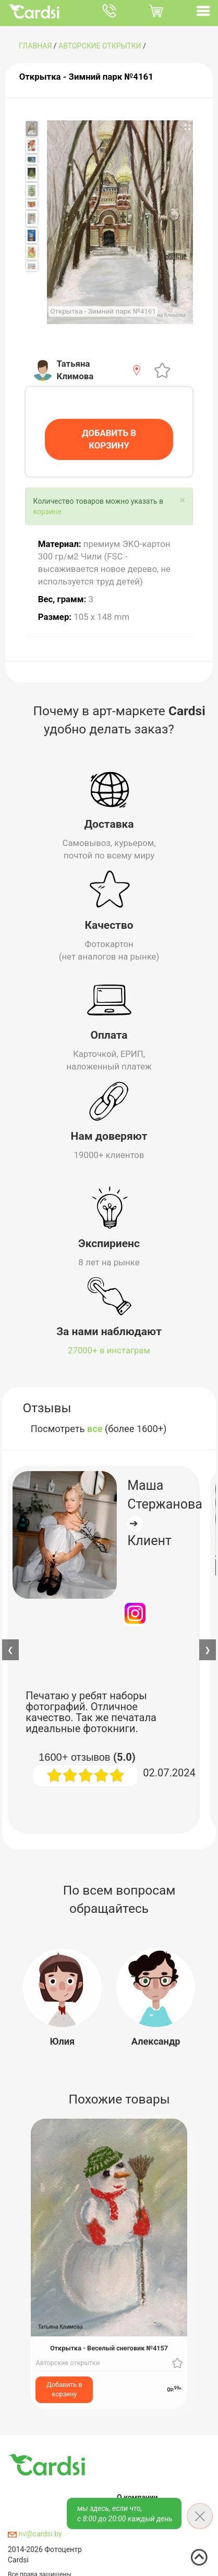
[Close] (182, 500)
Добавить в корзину (64, 2389)
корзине (47, 511)
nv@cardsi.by (35, 2534)
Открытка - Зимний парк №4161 (86, 76)
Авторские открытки (99, 46)
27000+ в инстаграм (109, 1350)
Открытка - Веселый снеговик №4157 (109, 2349)
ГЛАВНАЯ (35, 46)
